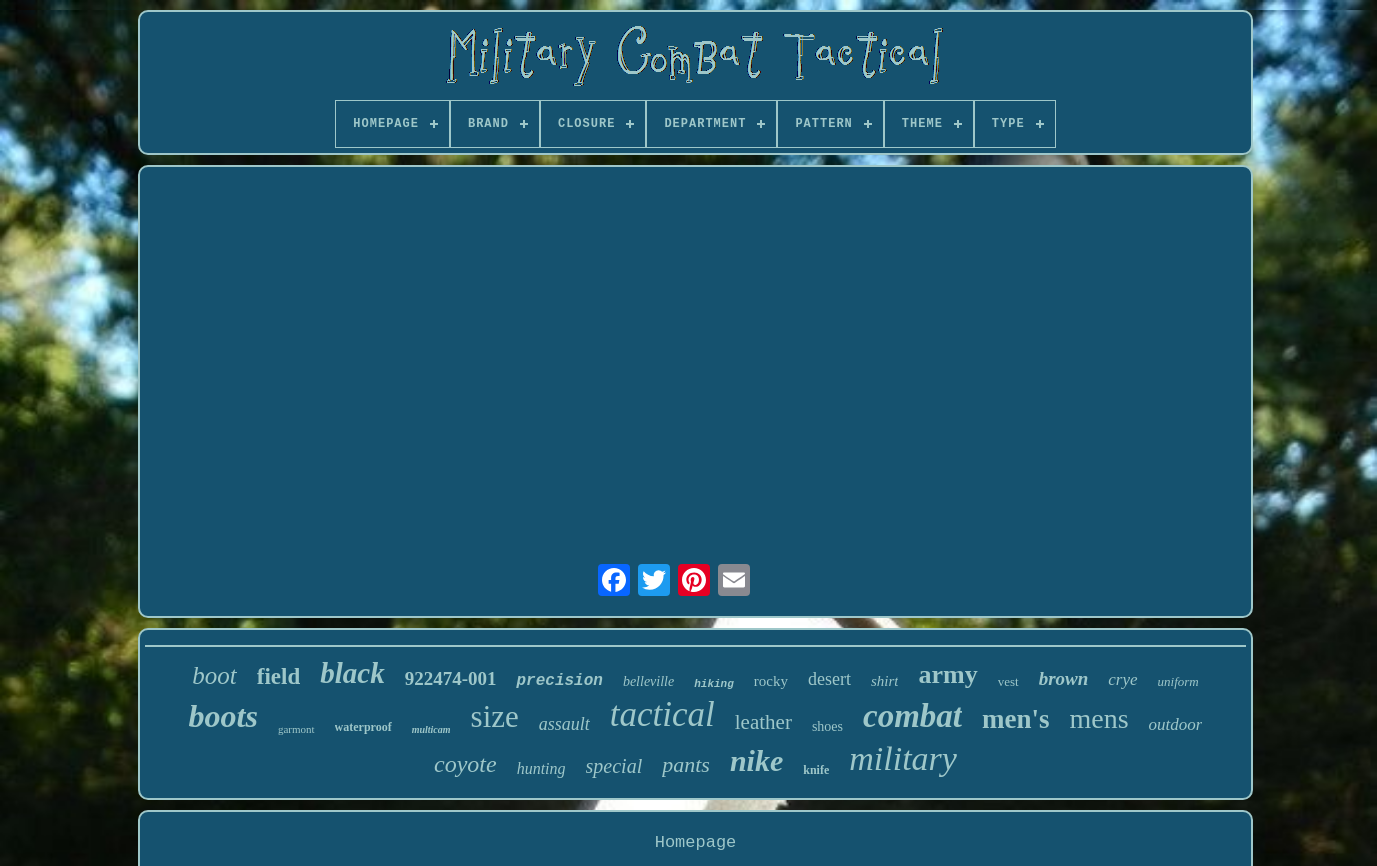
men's (1016, 719)
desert (829, 679)
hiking (714, 684)
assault (564, 724)
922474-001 (451, 678)
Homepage (696, 842)
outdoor (1176, 724)
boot (214, 675)
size (495, 716)
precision (559, 681)
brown (1064, 678)
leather (763, 722)
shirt (885, 681)
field (278, 676)
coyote (465, 764)
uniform (1178, 681)
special (614, 766)
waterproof (363, 727)
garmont (296, 729)
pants (686, 764)
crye (1122, 679)
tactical (662, 714)
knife (816, 770)
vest (1008, 681)
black (352, 673)
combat (912, 716)
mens (1098, 718)
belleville (648, 681)
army (947, 674)
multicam (431, 729)
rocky (771, 681)
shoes (827, 726)
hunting (541, 768)
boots (223, 716)
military (903, 758)
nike (756, 760)
